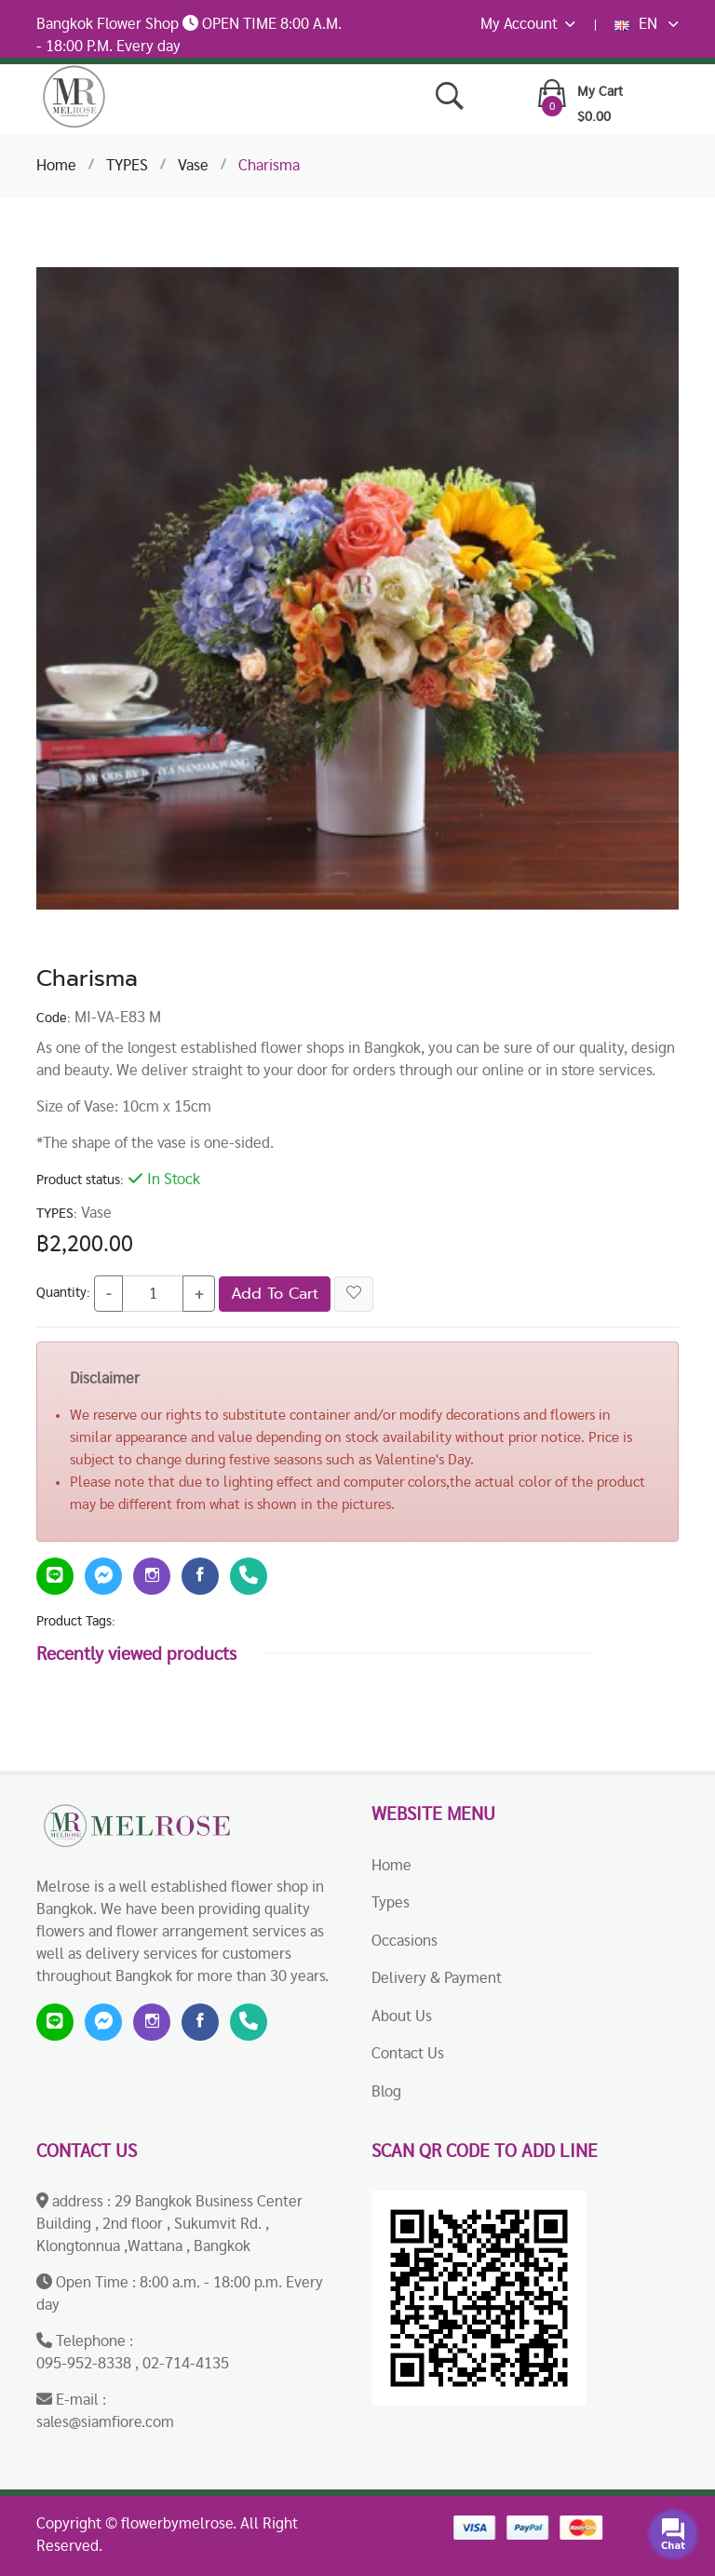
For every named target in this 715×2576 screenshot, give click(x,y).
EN (646, 24)
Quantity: (63, 1293)
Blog (386, 2091)
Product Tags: (75, 1621)
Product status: (80, 1180)
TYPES (127, 165)
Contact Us (407, 2053)
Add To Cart (274, 1293)
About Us (401, 2016)
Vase (193, 165)
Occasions (404, 1941)
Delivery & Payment (436, 1978)
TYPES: (56, 1214)
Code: (53, 1018)
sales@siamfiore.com (105, 2422)
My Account (527, 24)
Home (56, 165)
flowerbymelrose (177, 2523)
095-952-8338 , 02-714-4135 (132, 2363)
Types (390, 1902)
